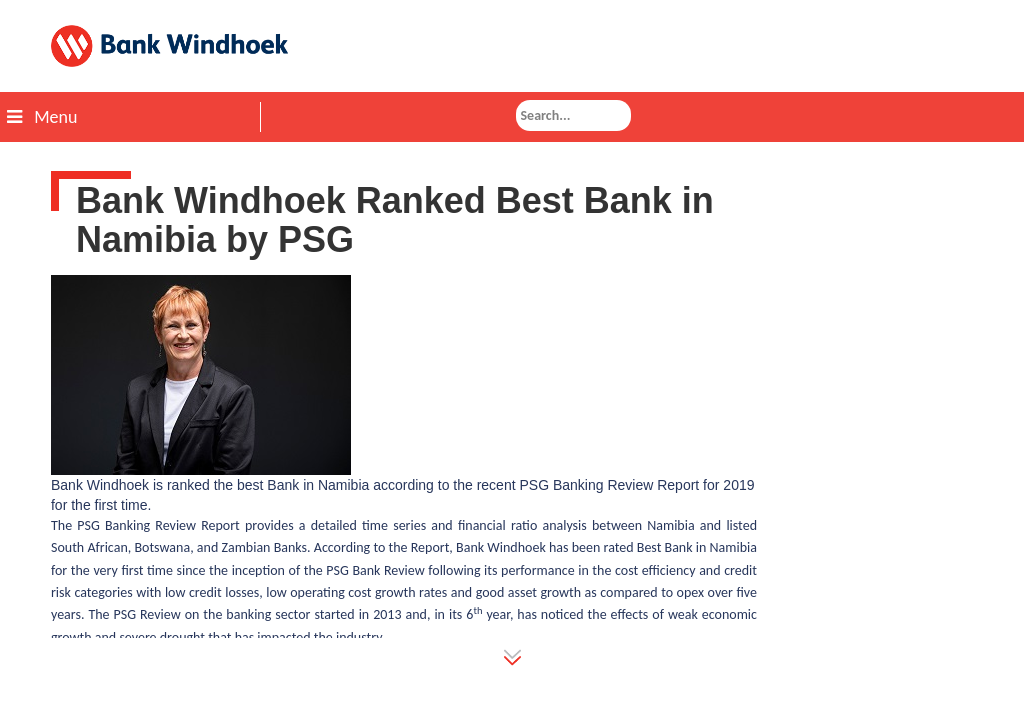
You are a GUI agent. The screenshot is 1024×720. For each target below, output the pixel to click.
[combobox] (573, 115)
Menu (42, 117)
